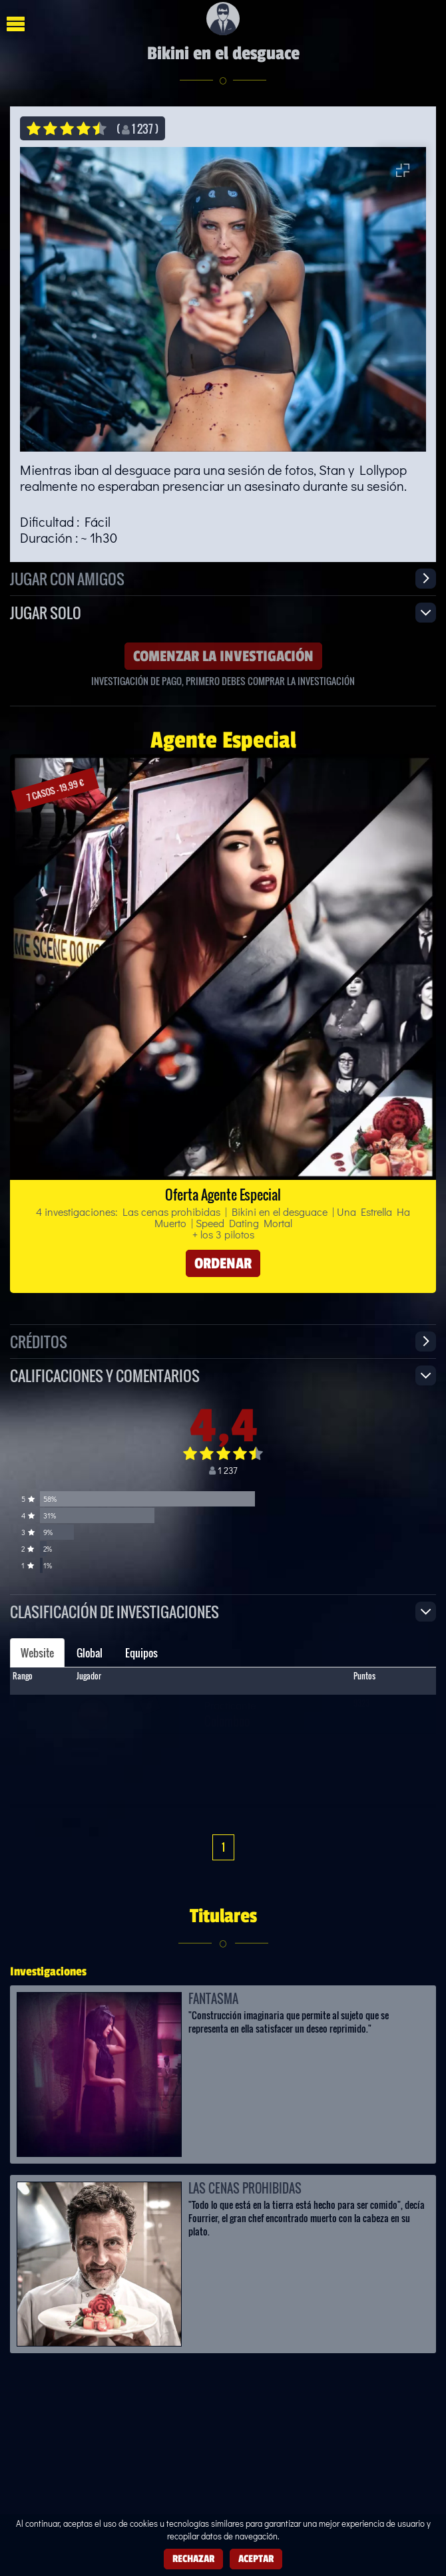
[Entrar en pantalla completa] (402, 170)
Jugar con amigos (67, 578)
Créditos (38, 1341)
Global (90, 1653)
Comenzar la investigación (223, 655)
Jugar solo (45, 612)
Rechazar (193, 2558)
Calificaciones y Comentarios (105, 1375)
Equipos (141, 1653)
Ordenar (223, 1263)
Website (37, 1653)
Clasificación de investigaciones (114, 1611)
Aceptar (256, 2558)
